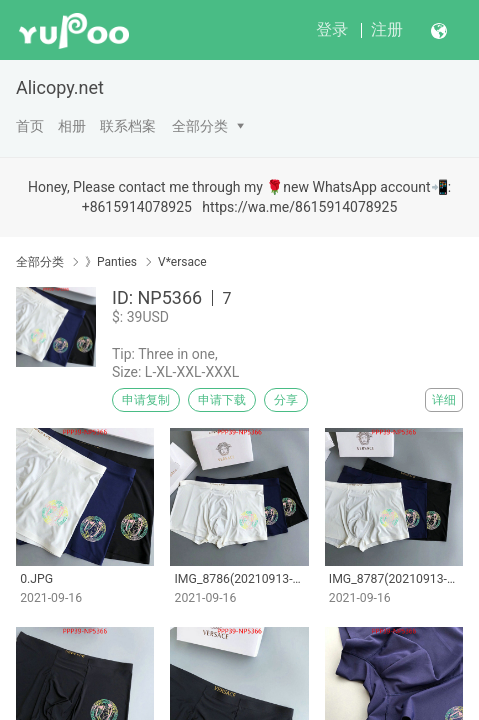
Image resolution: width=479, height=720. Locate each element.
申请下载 (222, 400)
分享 (286, 400)
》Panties (111, 262)
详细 (444, 400)
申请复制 (146, 400)
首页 (30, 126)
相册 (72, 126)
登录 (332, 29)
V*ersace (182, 262)
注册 (387, 29)
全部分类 (200, 126)
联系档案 (128, 126)
